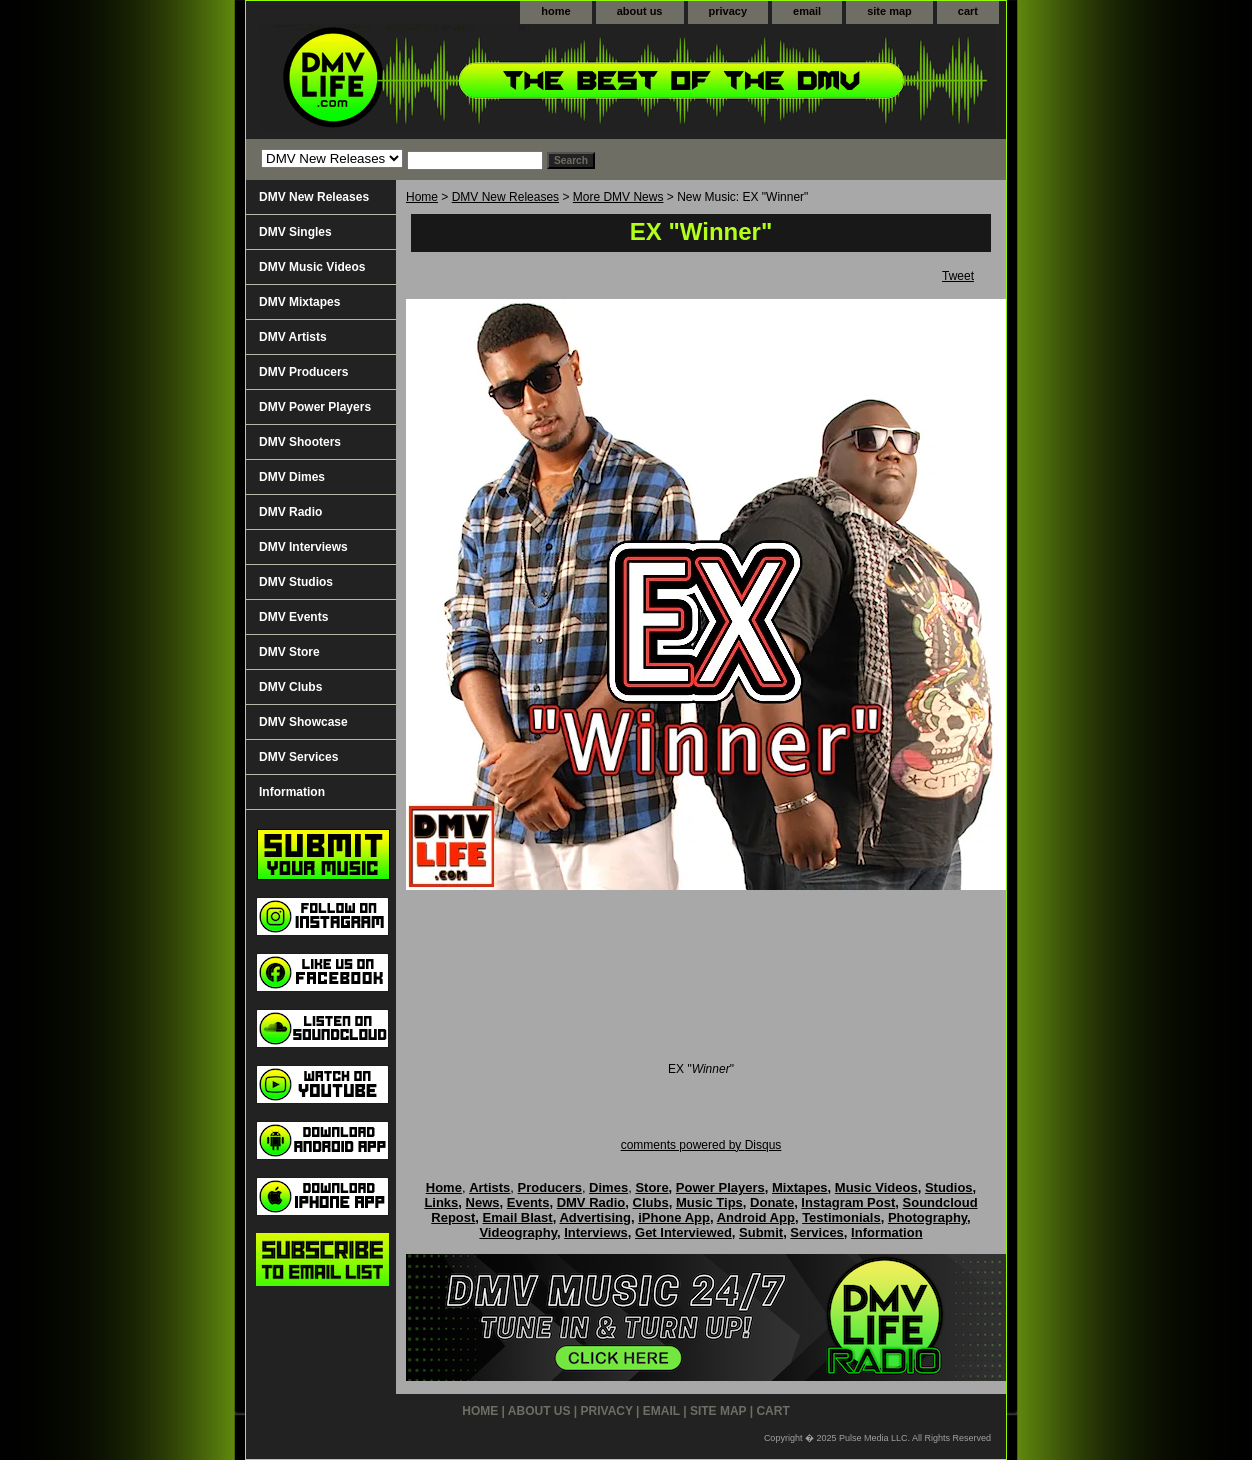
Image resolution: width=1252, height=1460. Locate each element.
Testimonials (841, 1217)
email (807, 11)
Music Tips (709, 1202)
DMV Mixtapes (299, 302)
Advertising (595, 1217)
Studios (949, 1187)
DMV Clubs (290, 687)
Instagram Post (848, 1202)
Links (441, 1202)
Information (292, 792)
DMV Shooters (300, 442)
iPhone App (674, 1217)
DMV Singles (295, 232)
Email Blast (518, 1217)
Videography (518, 1232)
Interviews (596, 1232)
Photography (927, 1217)
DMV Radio (290, 512)
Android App (756, 1217)
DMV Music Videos (312, 267)
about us (640, 11)
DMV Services (298, 757)
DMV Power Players (315, 407)
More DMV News (618, 197)
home (555, 11)
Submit (761, 1232)
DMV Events (293, 617)
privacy (728, 11)
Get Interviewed (683, 1232)
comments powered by (701, 1145)
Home (422, 197)
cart (968, 11)
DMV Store (289, 652)
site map (889, 11)
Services (817, 1232)
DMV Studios (296, 582)
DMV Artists (293, 337)
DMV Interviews (303, 547)
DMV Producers (303, 372)
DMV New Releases (505, 197)
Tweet (958, 276)
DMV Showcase (303, 722)
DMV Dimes (292, 477)
